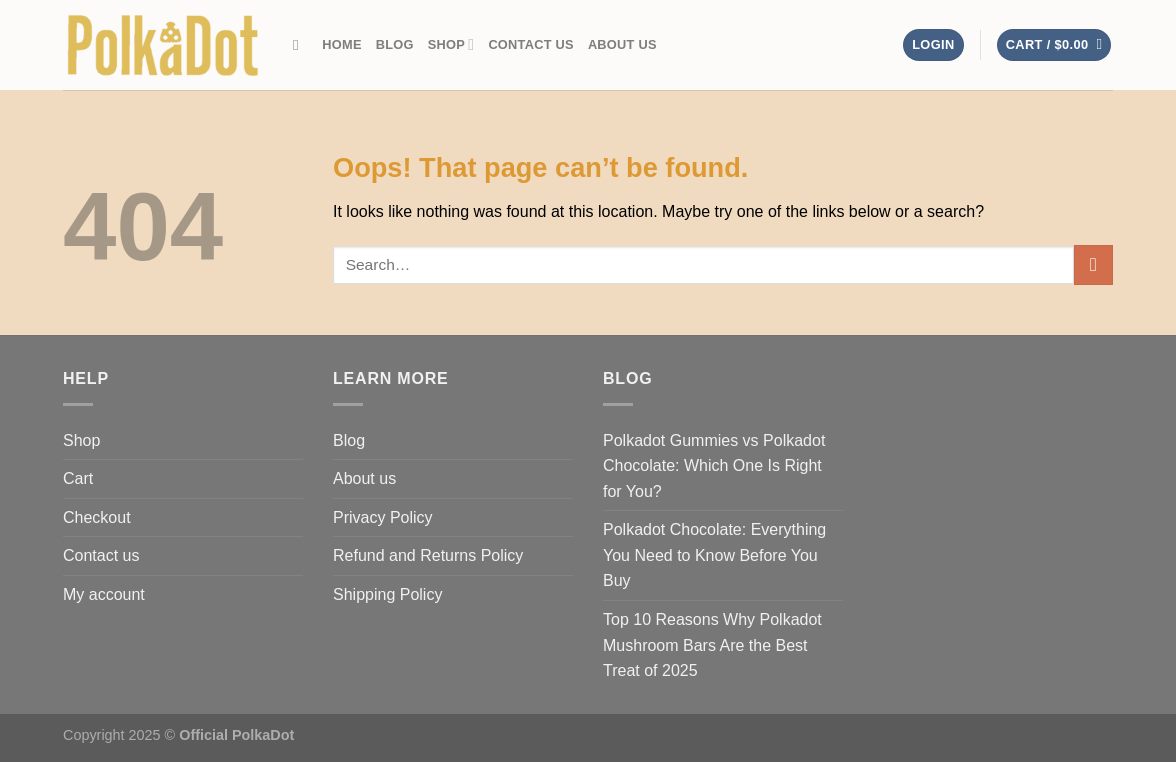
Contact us (531, 44)
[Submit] (1093, 264)
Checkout (97, 517)
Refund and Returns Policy (428, 555)
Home (341, 44)
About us (622, 44)
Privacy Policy (383, 517)
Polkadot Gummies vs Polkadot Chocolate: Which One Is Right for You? (714, 466)
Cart (78, 478)
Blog (395, 44)
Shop (451, 44)
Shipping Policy (387, 594)
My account (104, 594)
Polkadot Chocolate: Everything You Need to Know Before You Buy (714, 555)
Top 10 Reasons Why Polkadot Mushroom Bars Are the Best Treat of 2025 (712, 645)
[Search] (300, 45)
